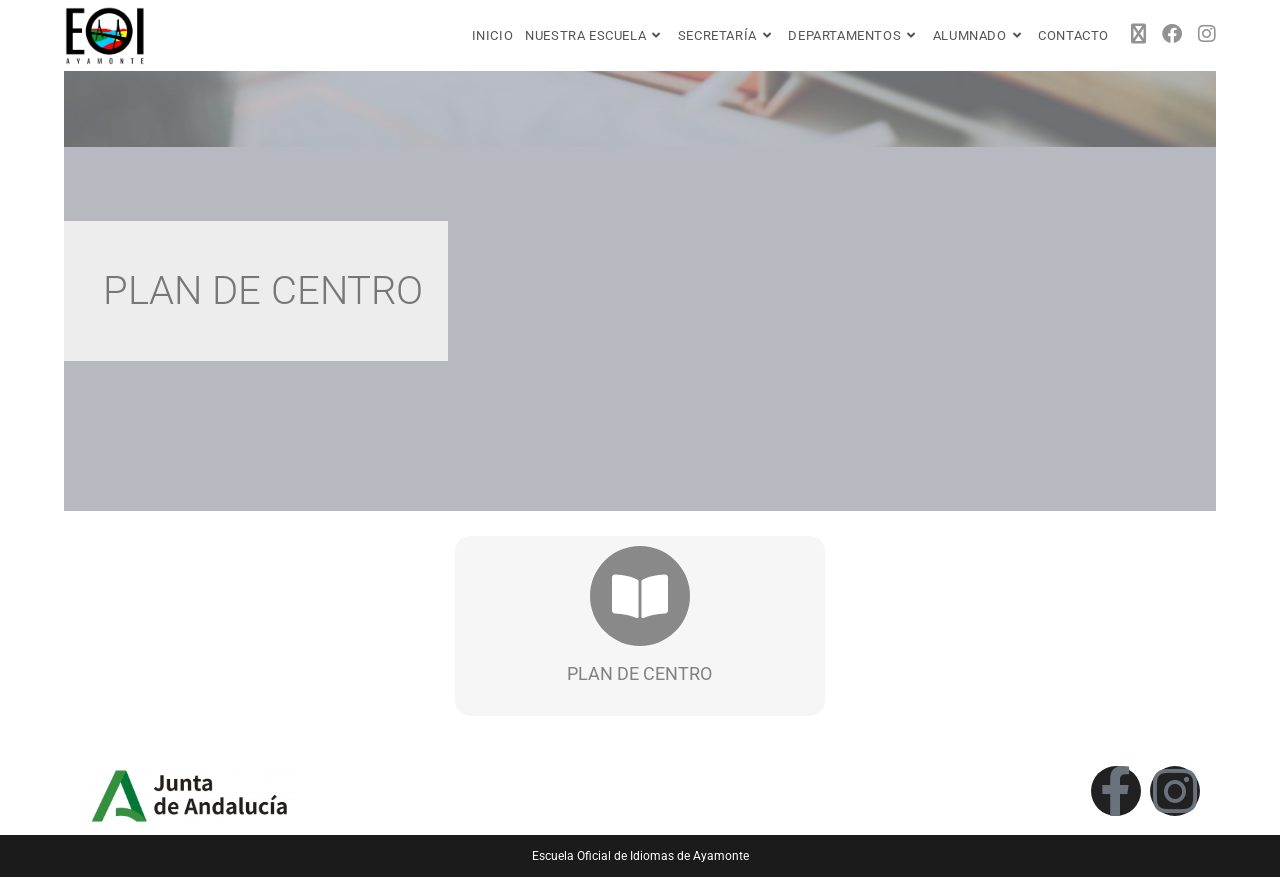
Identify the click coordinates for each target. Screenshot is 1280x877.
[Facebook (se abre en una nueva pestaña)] (1172, 34)
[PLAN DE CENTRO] (640, 596)
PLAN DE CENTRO (639, 673)
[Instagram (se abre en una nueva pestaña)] (1207, 34)
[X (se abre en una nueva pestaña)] (1138, 34)
